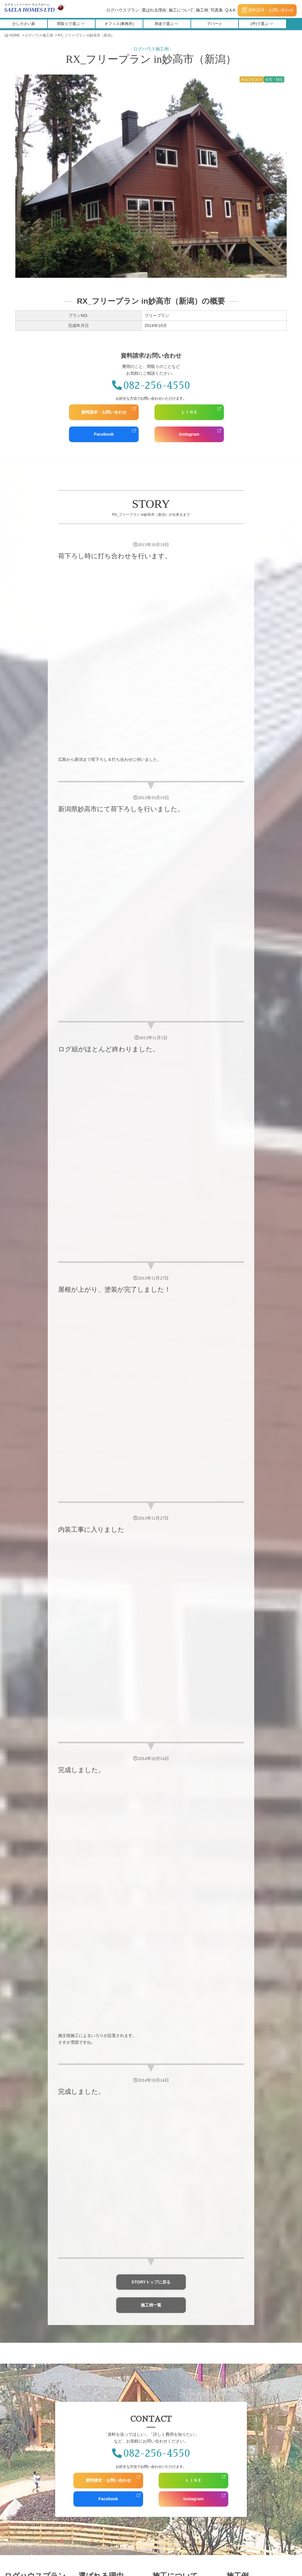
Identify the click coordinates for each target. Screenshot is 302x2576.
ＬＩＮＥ (189, 412)
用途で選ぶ (166, 24)
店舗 (19, 2286)
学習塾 (21, 2299)
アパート (214, 24)
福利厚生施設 (26, 2306)
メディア (93, 2344)
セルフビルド (169, 2279)
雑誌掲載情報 (95, 2355)
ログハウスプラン (122, 10)
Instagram (189, 434)
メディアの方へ (97, 2362)
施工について (181, 10)
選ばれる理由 (154, 10)
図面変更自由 (95, 2294)
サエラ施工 (167, 2294)
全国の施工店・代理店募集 (177, 2503)
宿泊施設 (22, 2293)
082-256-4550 (151, 386)
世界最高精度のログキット (107, 2302)
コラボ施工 (167, 2286)
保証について (95, 2279)
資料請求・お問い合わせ (267, 10)
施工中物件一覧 (245, 2286)
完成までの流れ (171, 2302)
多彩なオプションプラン (105, 2325)
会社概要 (63, 2503)
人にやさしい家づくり (103, 2318)
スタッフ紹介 (97, 2503)
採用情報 (131, 2503)
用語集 (245, 2503)
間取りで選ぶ (70, 24)
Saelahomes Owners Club (36, 2362)
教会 (19, 2312)
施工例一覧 (151, 1997)
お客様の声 (23, 2344)
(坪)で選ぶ (262, 24)
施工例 (202, 10)
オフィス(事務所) (119, 24)
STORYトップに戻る (151, 1974)
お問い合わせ (175, 2344)
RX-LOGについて (99, 2286)
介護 (19, 2319)
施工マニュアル (151, 2527)
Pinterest (241, 2370)
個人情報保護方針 (173, 2362)
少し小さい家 (23, 24)
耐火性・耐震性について (105, 2310)
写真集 (217, 10)
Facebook (104, 434)
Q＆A (230, 10)
